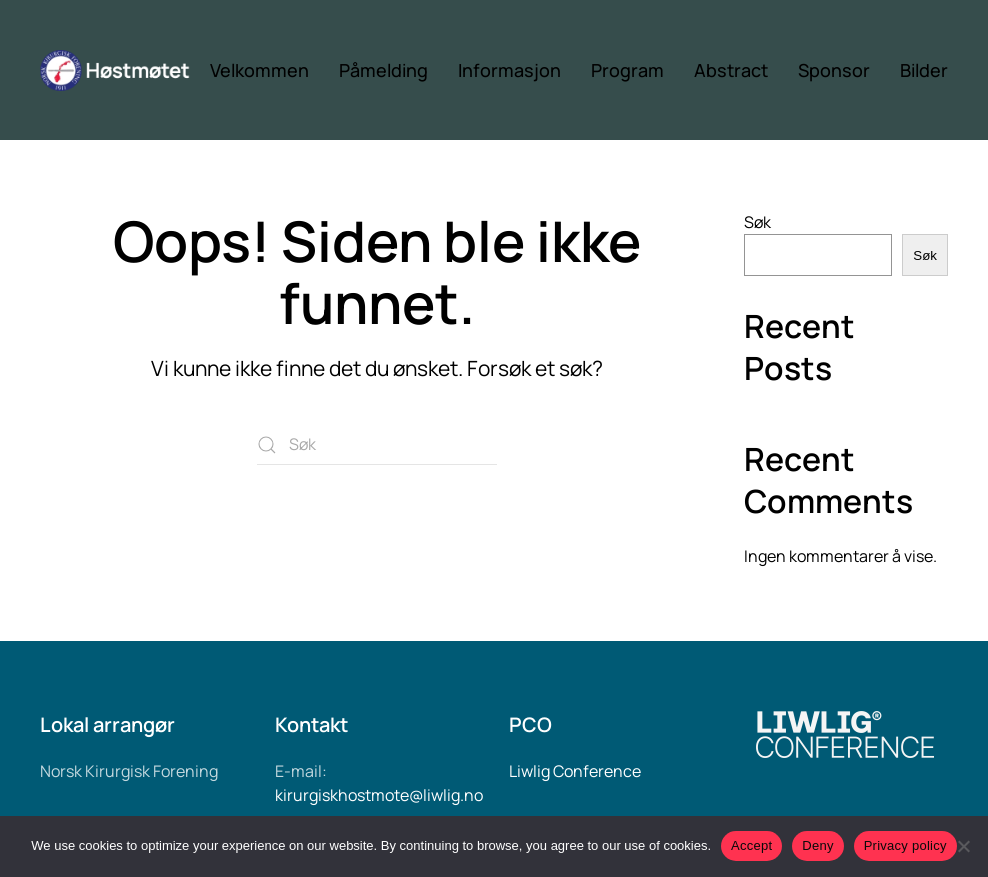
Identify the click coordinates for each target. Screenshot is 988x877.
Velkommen (259, 70)
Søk (757, 222)
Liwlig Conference (575, 771)
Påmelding (383, 70)
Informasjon (509, 70)
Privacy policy (905, 845)
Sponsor (834, 70)
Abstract (731, 70)
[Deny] (963, 846)
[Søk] (377, 445)
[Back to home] (125, 70)
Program (627, 70)
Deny (817, 845)
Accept (751, 845)
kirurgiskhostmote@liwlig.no (379, 795)
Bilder (924, 70)
